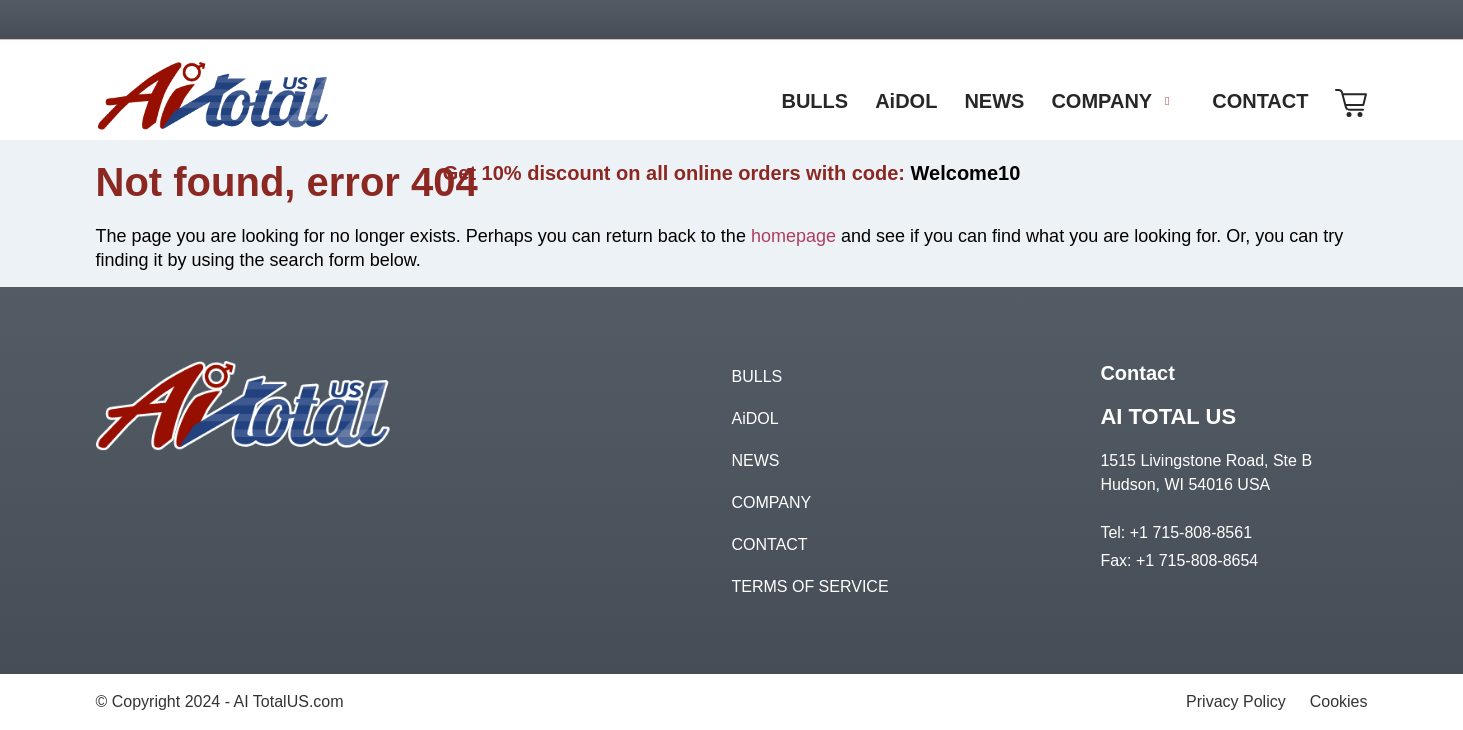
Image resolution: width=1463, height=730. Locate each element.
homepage (793, 236)
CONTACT (770, 544)
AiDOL (755, 418)
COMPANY (772, 502)
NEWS (756, 460)
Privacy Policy (1236, 701)
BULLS (757, 376)
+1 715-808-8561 (1191, 532)
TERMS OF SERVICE (810, 586)
